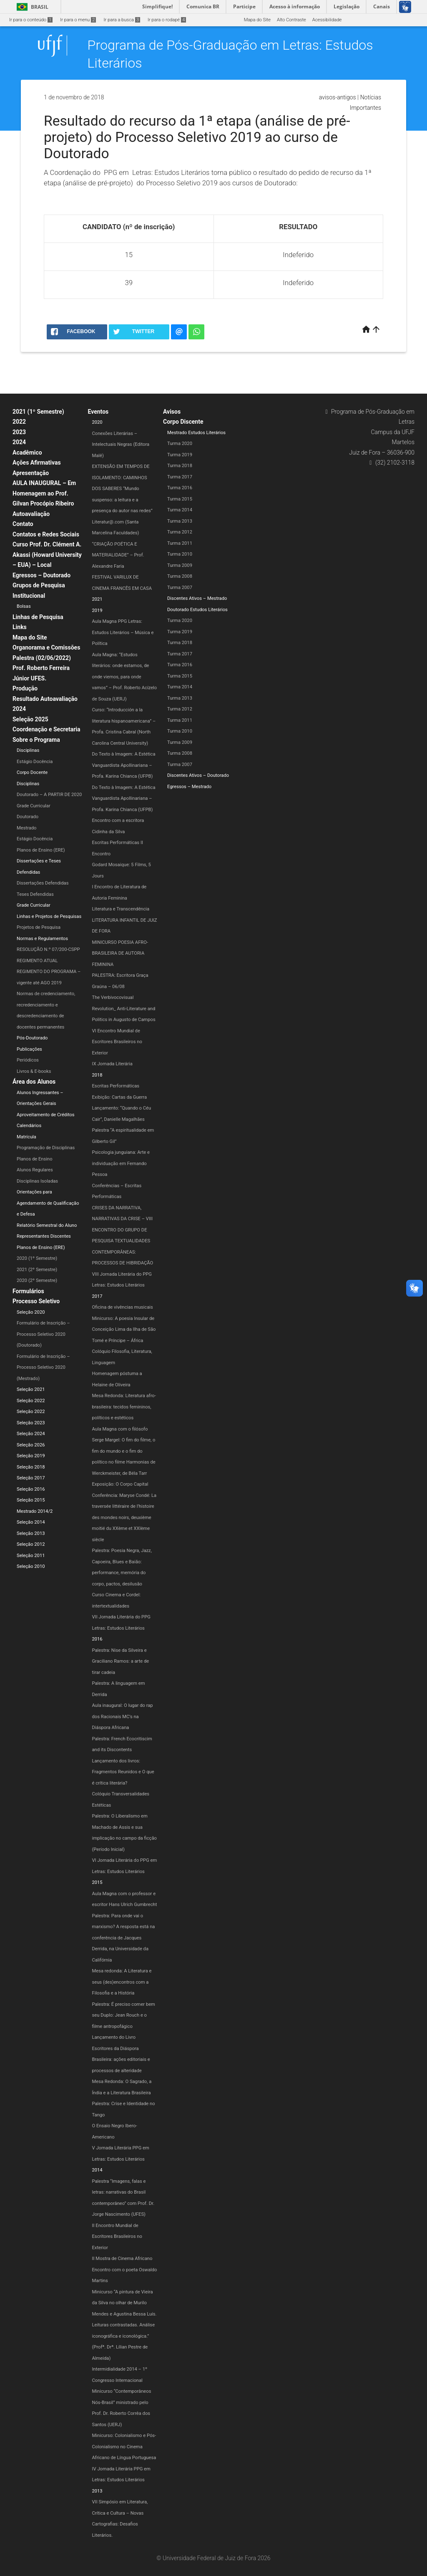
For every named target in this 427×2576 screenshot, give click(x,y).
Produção (25, 688)
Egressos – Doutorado (41, 575)
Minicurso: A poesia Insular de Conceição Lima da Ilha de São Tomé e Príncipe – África (124, 1329)
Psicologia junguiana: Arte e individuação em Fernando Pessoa (121, 1163)
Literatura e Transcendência (121, 909)
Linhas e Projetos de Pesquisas (49, 916)
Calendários (29, 1125)
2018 (97, 1075)
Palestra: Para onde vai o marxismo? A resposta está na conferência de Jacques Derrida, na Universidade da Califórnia (123, 1938)
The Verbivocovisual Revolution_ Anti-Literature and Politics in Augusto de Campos (124, 1008)
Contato (23, 524)
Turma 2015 (179, 499)
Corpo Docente (32, 772)
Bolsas (24, 606)
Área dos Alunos (34, 1081)
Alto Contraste (291, 20)
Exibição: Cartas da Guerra (119, 1097)
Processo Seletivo (36, 1301)
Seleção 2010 (31, 1566)
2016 (97, 1639)
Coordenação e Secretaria (46, 729)
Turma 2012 (179, 532)
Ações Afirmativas (37, 462)
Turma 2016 (179, 487)
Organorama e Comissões (46, 647)
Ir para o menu (78, 20)
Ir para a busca (121, 20)
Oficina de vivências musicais (122, 1307)
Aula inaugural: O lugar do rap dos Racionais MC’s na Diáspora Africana (122, 1716)
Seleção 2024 (31, 1433)
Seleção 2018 (31, 1467)
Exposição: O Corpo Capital (120, 1484)
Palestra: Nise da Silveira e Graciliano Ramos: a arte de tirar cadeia (120, 1661)
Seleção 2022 (31, 1400)
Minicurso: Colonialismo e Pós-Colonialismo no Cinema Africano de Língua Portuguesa (124, 2446)
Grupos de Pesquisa (39, 585)
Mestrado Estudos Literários (196, 432)
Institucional (29, 595)
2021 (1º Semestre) (38, 411)
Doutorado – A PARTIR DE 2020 (49, 794)
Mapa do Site (257, 20)
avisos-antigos (337, 97)
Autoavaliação (31, 514)
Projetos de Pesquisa (38, 927)
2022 (19, 421)
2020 (97, 422)
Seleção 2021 (31, 1389)
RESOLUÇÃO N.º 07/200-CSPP (48, 949)
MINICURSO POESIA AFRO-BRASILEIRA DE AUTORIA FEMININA (120, 953)
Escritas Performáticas (116, 1086)
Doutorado (27, 816)
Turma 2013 (179, 521)
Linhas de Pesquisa (38, 617)
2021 (97, 599)
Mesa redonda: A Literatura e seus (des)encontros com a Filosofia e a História (122, 1982)
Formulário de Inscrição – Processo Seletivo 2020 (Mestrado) (43, 1367)
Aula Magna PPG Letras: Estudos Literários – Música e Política (123, 632)
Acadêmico (27, 452)
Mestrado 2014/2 (35, 1511)
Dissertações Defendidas (42, 883)
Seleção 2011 (31, 1555)
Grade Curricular (33, 806)
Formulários (28, 1291)
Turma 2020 (179, 443)
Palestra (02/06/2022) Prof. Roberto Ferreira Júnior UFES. (42, 668)
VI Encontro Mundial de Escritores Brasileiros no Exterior (117, 1042)
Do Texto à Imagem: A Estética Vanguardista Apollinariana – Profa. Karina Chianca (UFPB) (124, 765)
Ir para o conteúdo (31, 20)
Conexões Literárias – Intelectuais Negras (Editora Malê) (121, 444)
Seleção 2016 (31, 1489)
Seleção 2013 (31, 1533)
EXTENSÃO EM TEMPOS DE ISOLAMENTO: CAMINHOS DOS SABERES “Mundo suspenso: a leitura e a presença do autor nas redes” (122, 488)
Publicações (29, 1049)
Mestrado (26, 828)
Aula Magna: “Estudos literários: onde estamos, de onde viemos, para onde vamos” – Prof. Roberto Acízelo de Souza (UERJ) (124, 677)
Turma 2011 (179, 543)
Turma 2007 (179, 587)
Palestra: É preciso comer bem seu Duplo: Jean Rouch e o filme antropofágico (123, 2015)
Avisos (172, 411)
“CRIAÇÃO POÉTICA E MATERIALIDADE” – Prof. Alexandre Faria (118, 555)
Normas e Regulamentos (42, 938)
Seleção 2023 (31, 1423)
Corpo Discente (183, 421)
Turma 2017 (179, 477)
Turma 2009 (179, 565)
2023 (19, 432)
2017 (97, 1296)
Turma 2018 (179, 465)
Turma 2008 (179, 576)
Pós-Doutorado (32, 1038)
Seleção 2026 (31, 1445)
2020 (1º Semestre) (37, 1258)
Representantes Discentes (44, 1236)
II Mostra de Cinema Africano (122, 2258)
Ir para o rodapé (167, 20)
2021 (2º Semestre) (37, 1269)
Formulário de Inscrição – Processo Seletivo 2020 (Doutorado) (43, 1334)
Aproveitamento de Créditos (46, 1114)
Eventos (98, 411)
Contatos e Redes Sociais (46, 534)
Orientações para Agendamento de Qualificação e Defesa (48, 1203)
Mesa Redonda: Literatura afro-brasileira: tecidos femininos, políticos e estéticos (124, 1407)
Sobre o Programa (36, 739)
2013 (97, 2491)
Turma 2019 (179, 455)
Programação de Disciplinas (46, 1147)
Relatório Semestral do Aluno (47, 1225)
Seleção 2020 (31, 1312)
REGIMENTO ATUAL (37, 960)
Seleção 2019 (31, 1456)
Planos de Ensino (35, 1159)
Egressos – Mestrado (189, 786)
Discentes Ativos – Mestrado (197, 598)
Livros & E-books (34, 1071)
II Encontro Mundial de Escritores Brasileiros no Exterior (117, 2236)
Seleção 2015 (31, 1500)
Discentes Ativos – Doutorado (198, 775)
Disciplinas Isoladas (37, 1181)
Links (20, 627)
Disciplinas (28, 750)
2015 (97, 1882)
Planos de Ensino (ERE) (41, 850)
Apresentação (31, 473)
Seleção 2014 (31, 1522)
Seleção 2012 (31, 1544)
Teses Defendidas (35, 894)
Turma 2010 (179, 554)
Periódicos (28, 1060)
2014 (97, 2170)
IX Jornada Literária (112, 1064)
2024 (19, 442)
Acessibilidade (327, 20)
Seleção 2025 (30, 719)
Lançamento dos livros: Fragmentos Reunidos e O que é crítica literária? (123, 1772)
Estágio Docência (35, 761)
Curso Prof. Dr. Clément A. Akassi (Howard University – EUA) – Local (47, 554)
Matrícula (26, 1137)
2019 (97, 610)
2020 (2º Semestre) (37, 1280)
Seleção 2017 (31, 1478)
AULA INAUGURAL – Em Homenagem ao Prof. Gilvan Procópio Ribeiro (44, 493)
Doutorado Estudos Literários (197, 609)
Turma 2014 (179, 510)
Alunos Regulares (35, 1170)
